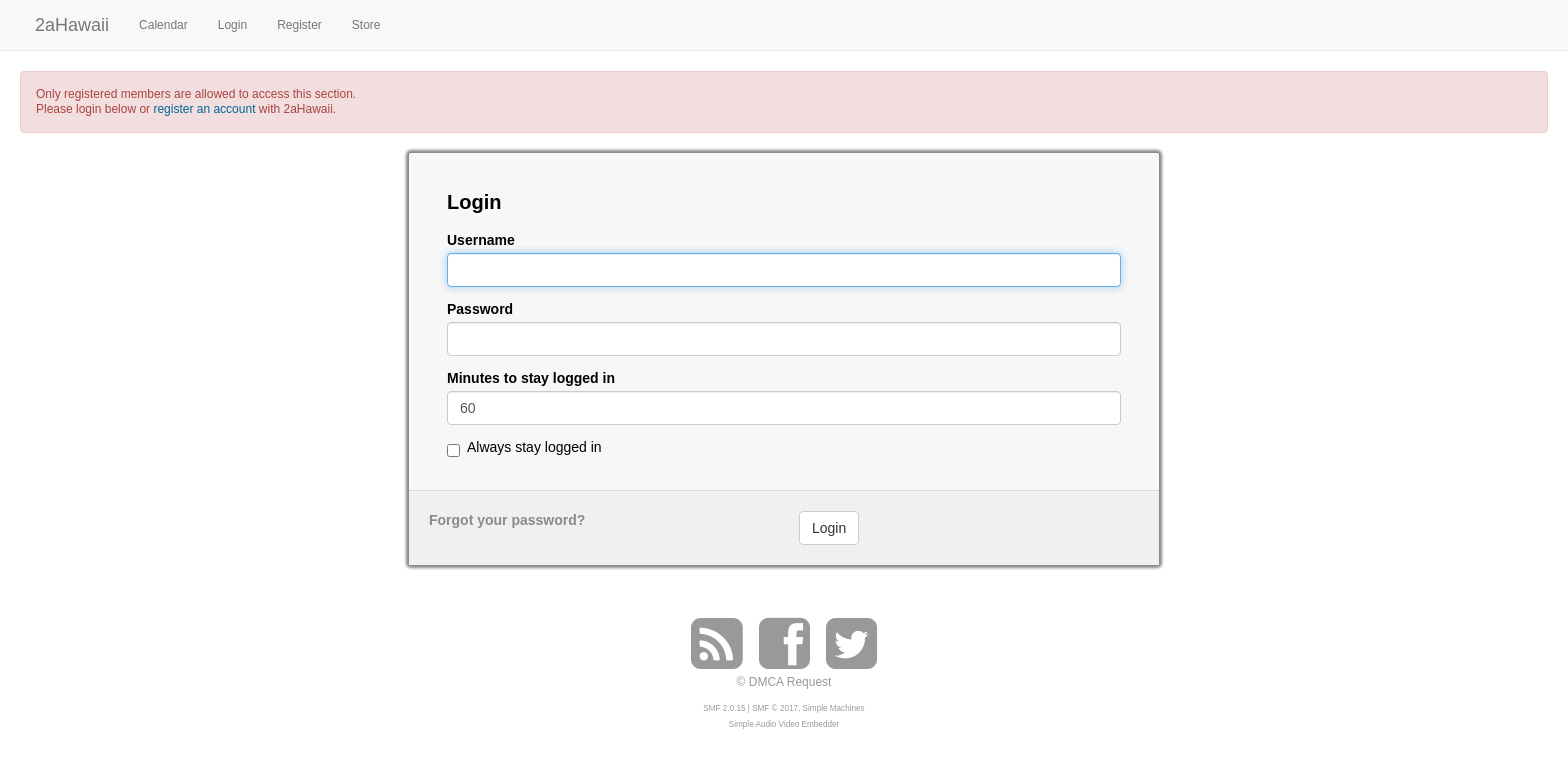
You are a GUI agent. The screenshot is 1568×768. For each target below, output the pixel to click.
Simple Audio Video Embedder (784, 724)
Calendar (163, 25)
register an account (204, 109)
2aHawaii (72, 22)
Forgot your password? (507, 520)
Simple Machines (834, 708)
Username (481, 240)
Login (232, 25)
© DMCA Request (784, 682)
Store (366, 25)
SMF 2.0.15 (724, 708)
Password (480, 309)
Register (299, 25)
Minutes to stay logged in (531, 378)
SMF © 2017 (775, 708)
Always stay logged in (534, 447)
